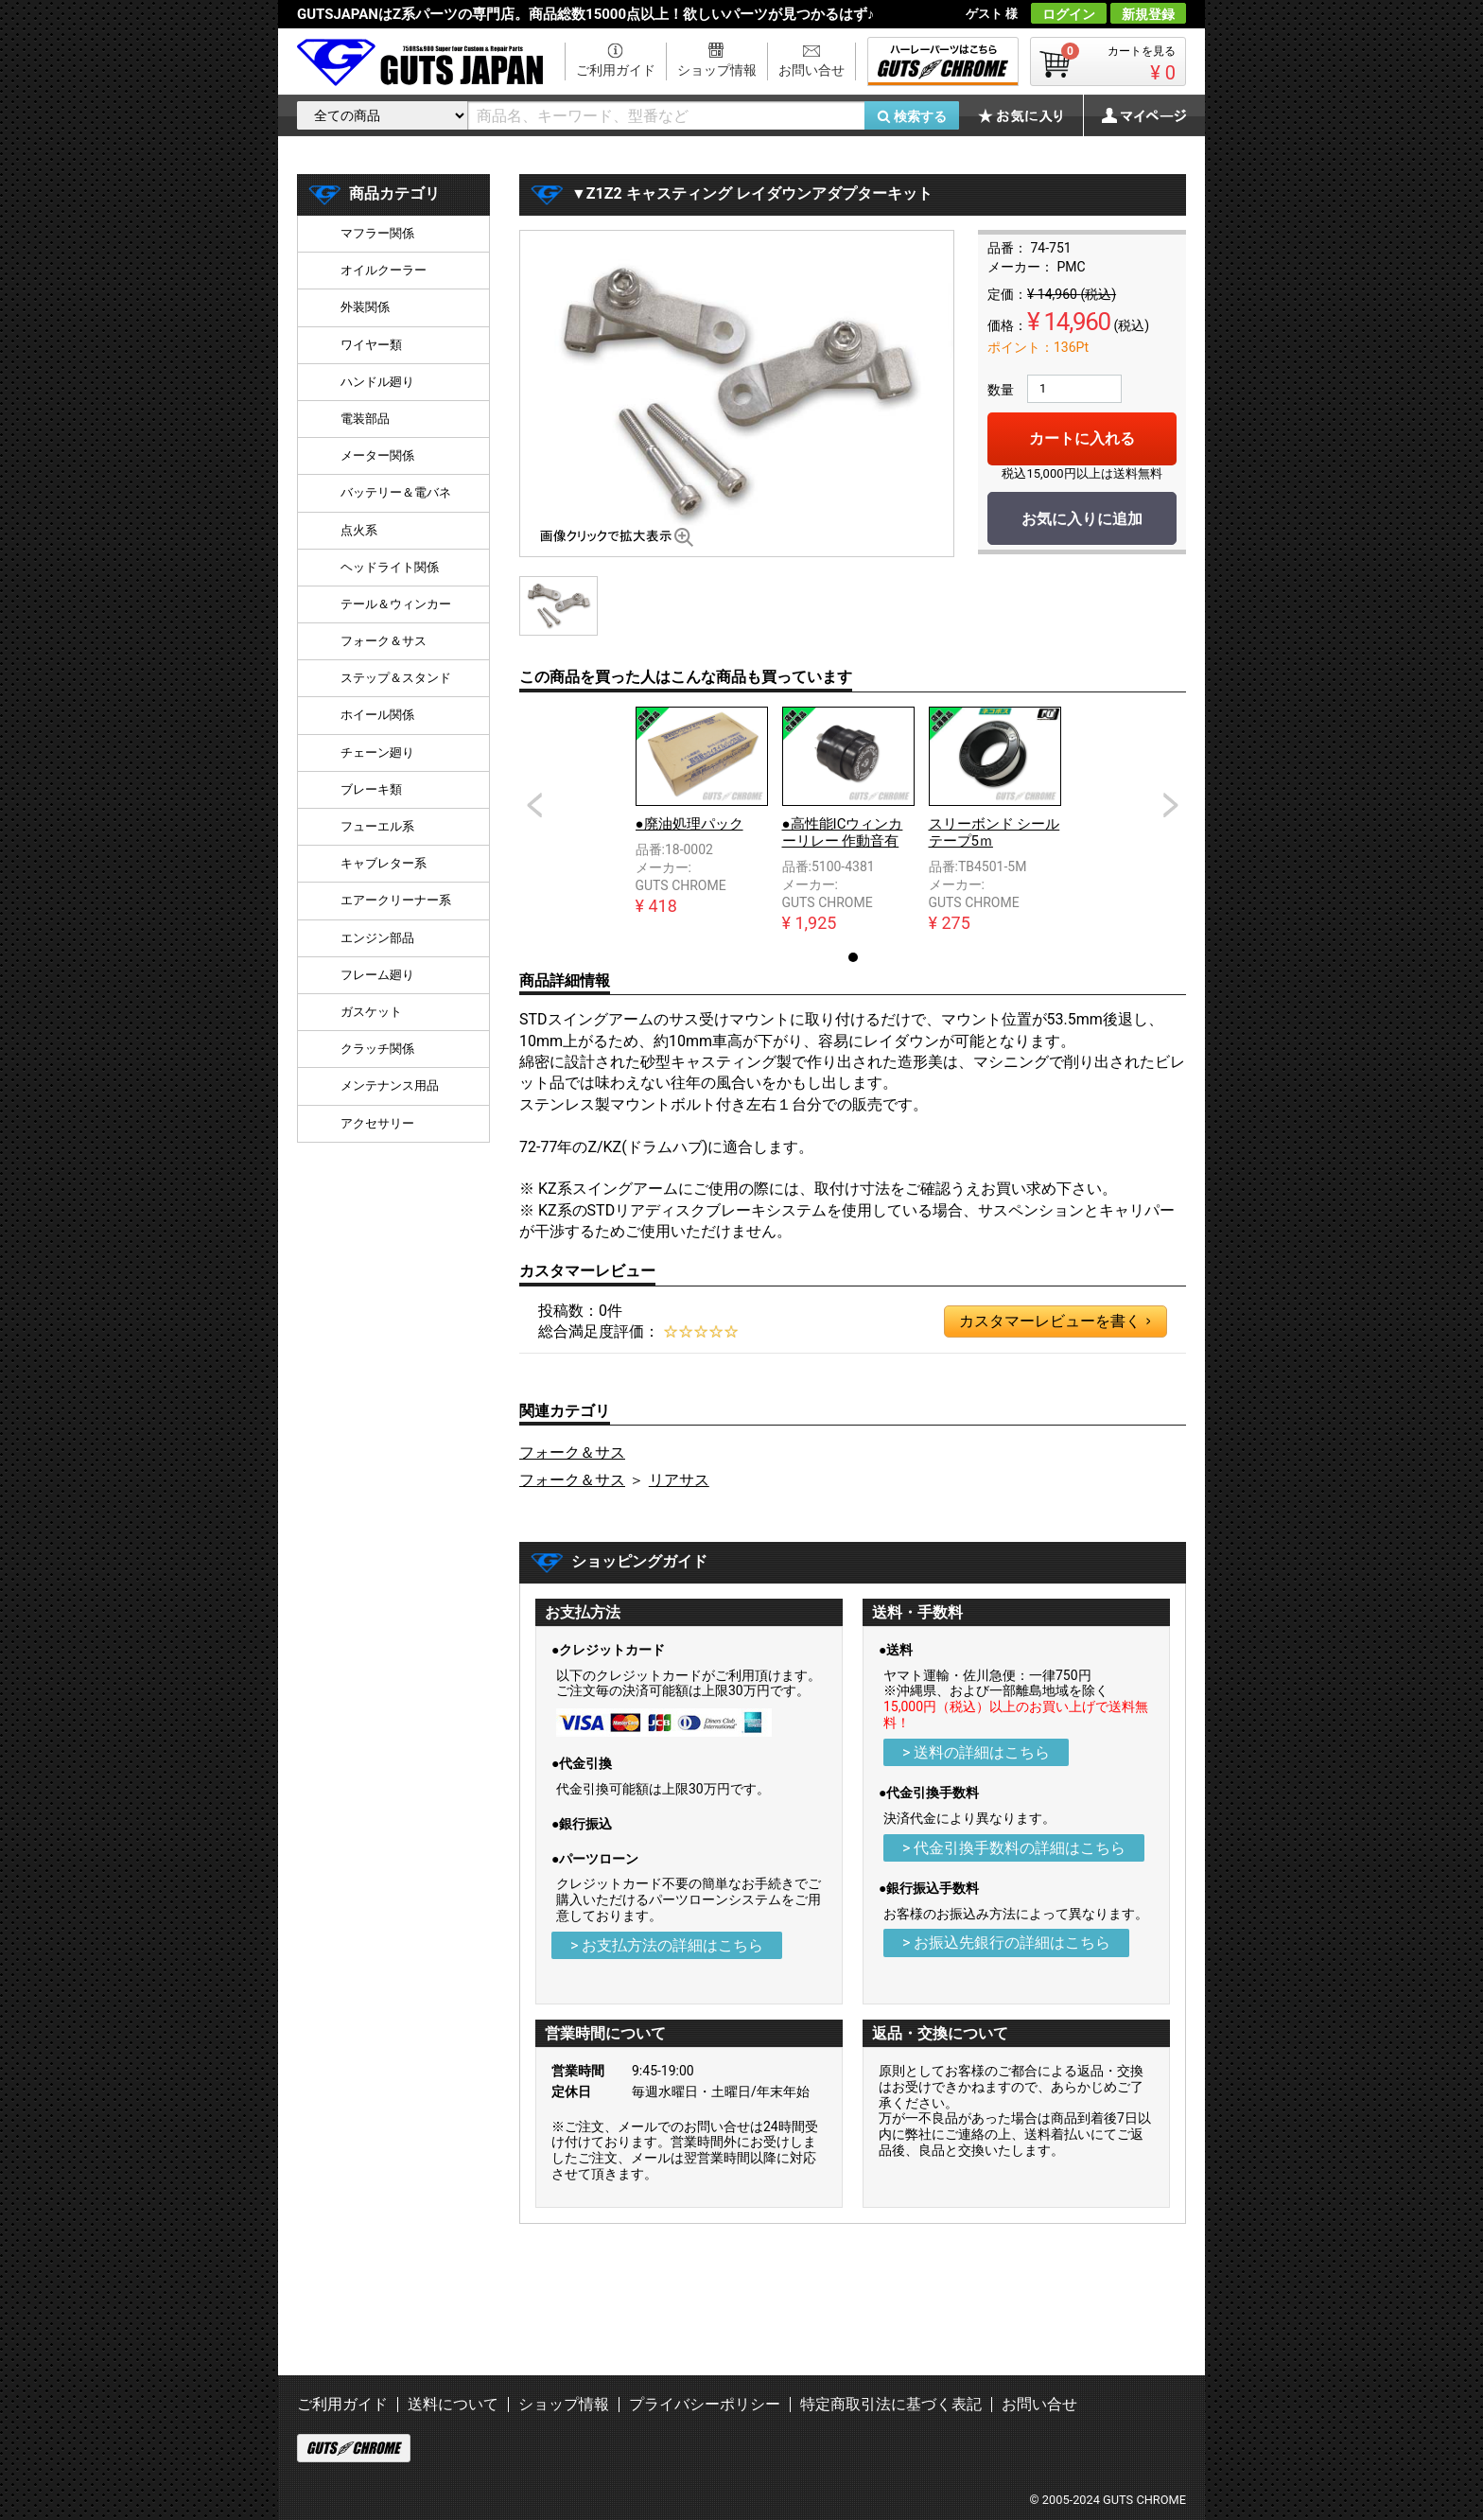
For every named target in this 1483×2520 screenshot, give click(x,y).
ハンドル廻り (377, 382)
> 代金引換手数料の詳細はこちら (1013, 1848)
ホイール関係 (377, 715)
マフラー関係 (377, 233)
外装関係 (365, 307)
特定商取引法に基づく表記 (891, 2404)
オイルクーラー (383, 270)
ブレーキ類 (371, 789)
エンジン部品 (377, 938)
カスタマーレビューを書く (1054, 1321)
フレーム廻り (377, 975)
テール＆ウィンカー (395, 604)
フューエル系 (377, 826)
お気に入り (1030, 115)
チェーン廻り (377, 752)
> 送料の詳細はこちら (976, 1752)
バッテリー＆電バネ (395, 492)
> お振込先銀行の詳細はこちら (1006, 1942)
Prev (534, 805)
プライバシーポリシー (704, 2404)
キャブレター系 (383, 863)
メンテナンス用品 (389, 1085)
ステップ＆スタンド (395, 678)
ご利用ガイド (615, 70)
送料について (453, 2404)
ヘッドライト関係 (389, 567)
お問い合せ (811, 70)
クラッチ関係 (377, 1048)
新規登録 (1148, 14)
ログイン (1068, 14)
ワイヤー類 (371, 345)
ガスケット (371, 1012)
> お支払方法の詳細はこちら (666, 1945)
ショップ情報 (717, 70)
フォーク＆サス (572, 1452)
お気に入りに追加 (1082, 519)
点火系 (358, 530)
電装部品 (365, 418)
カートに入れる (1082, 438)
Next (1171, 805)
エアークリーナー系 (395, 900)
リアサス (679, 1480)
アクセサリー (377, 1123)
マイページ (1134, 115)
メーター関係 (377, 455)
